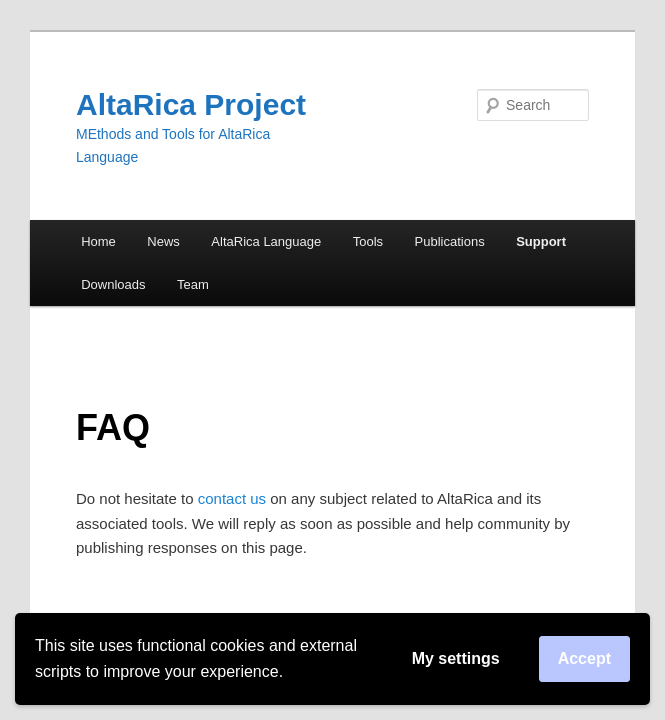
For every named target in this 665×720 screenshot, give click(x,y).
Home (98, 241)
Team (193, 284)
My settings (456, 658)
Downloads (113, 284)
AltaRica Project (191, 104)
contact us (232, 498)
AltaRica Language (266, 241)
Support (541, 241)
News (163, 241)
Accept (584, 658)
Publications (450, 241)
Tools (368, 241)
